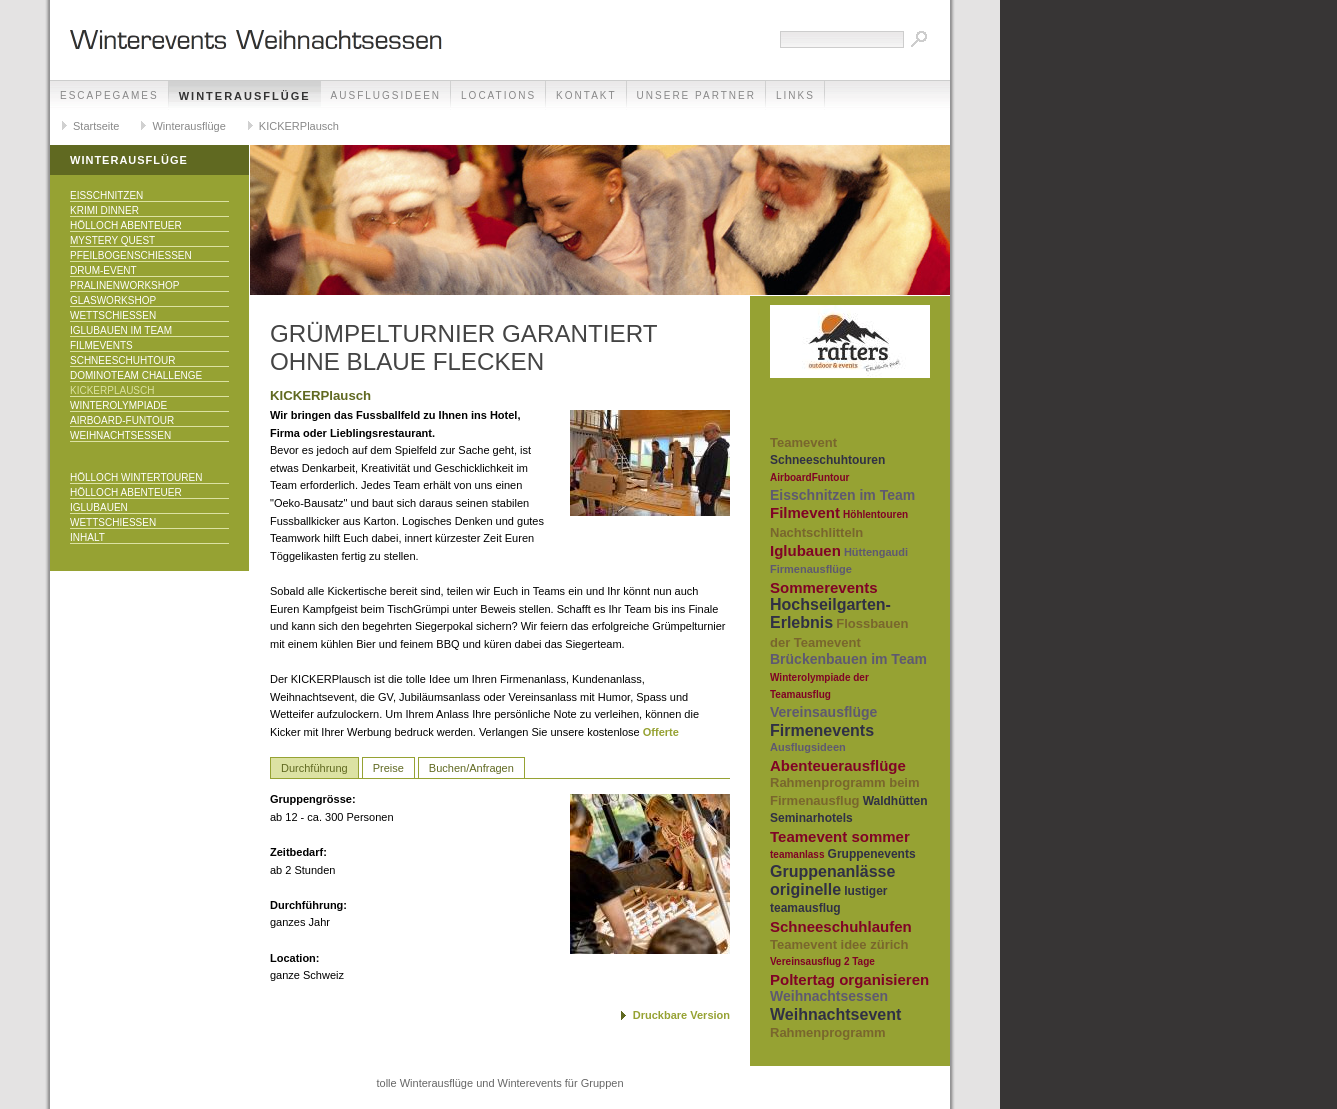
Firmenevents (822, 730)
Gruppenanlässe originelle (832, 880)
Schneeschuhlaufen (841, 926)
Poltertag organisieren (849, 979)
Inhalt (87, 537)
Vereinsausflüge (823, 712)
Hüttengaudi (876, 552)
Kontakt (586, 95)
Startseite (96, 126)
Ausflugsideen (386, 95)
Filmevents (101, 345)
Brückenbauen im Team (848, 659)
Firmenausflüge (811, 569)
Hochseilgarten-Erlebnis (830, 613)
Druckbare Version (681, 1015)
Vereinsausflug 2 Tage (822, 961)
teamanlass (797, 854)
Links (795, 95)
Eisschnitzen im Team (842, 495)
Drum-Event (103, 270)
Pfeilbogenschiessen (131, 255)
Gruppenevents (872, 854)
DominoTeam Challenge (136, 375)
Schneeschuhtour (122, 360)
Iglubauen (99, 507)
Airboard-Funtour (122, 420)
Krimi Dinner (104, 210)
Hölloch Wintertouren (136, 477)
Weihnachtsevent (835, 1014)
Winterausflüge (245, 96)
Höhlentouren (875, 514)
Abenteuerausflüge (838, 765)
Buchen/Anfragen (471, 768)
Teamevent (803, 442)
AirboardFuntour (809, 477)
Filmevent (805, 512)
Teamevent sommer (840, 836)
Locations (498, 95)
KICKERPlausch (299, 126)
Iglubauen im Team (121, 330)
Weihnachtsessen (120, 435)
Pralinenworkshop (124, 285)
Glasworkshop (113, 300)
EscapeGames (109, 95)
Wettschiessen (113, 315)
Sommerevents (824, 587)
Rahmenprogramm (828, 1032)
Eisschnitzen (106, 195)
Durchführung (314, 768)
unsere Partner (696, 95)
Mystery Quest (112, 240)
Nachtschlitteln (816, 532)
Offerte (661, 732)
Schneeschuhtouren (827, 460)
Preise (388, 768)
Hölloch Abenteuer (126, 225)
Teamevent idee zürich (839, 944)
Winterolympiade (118, 405)
